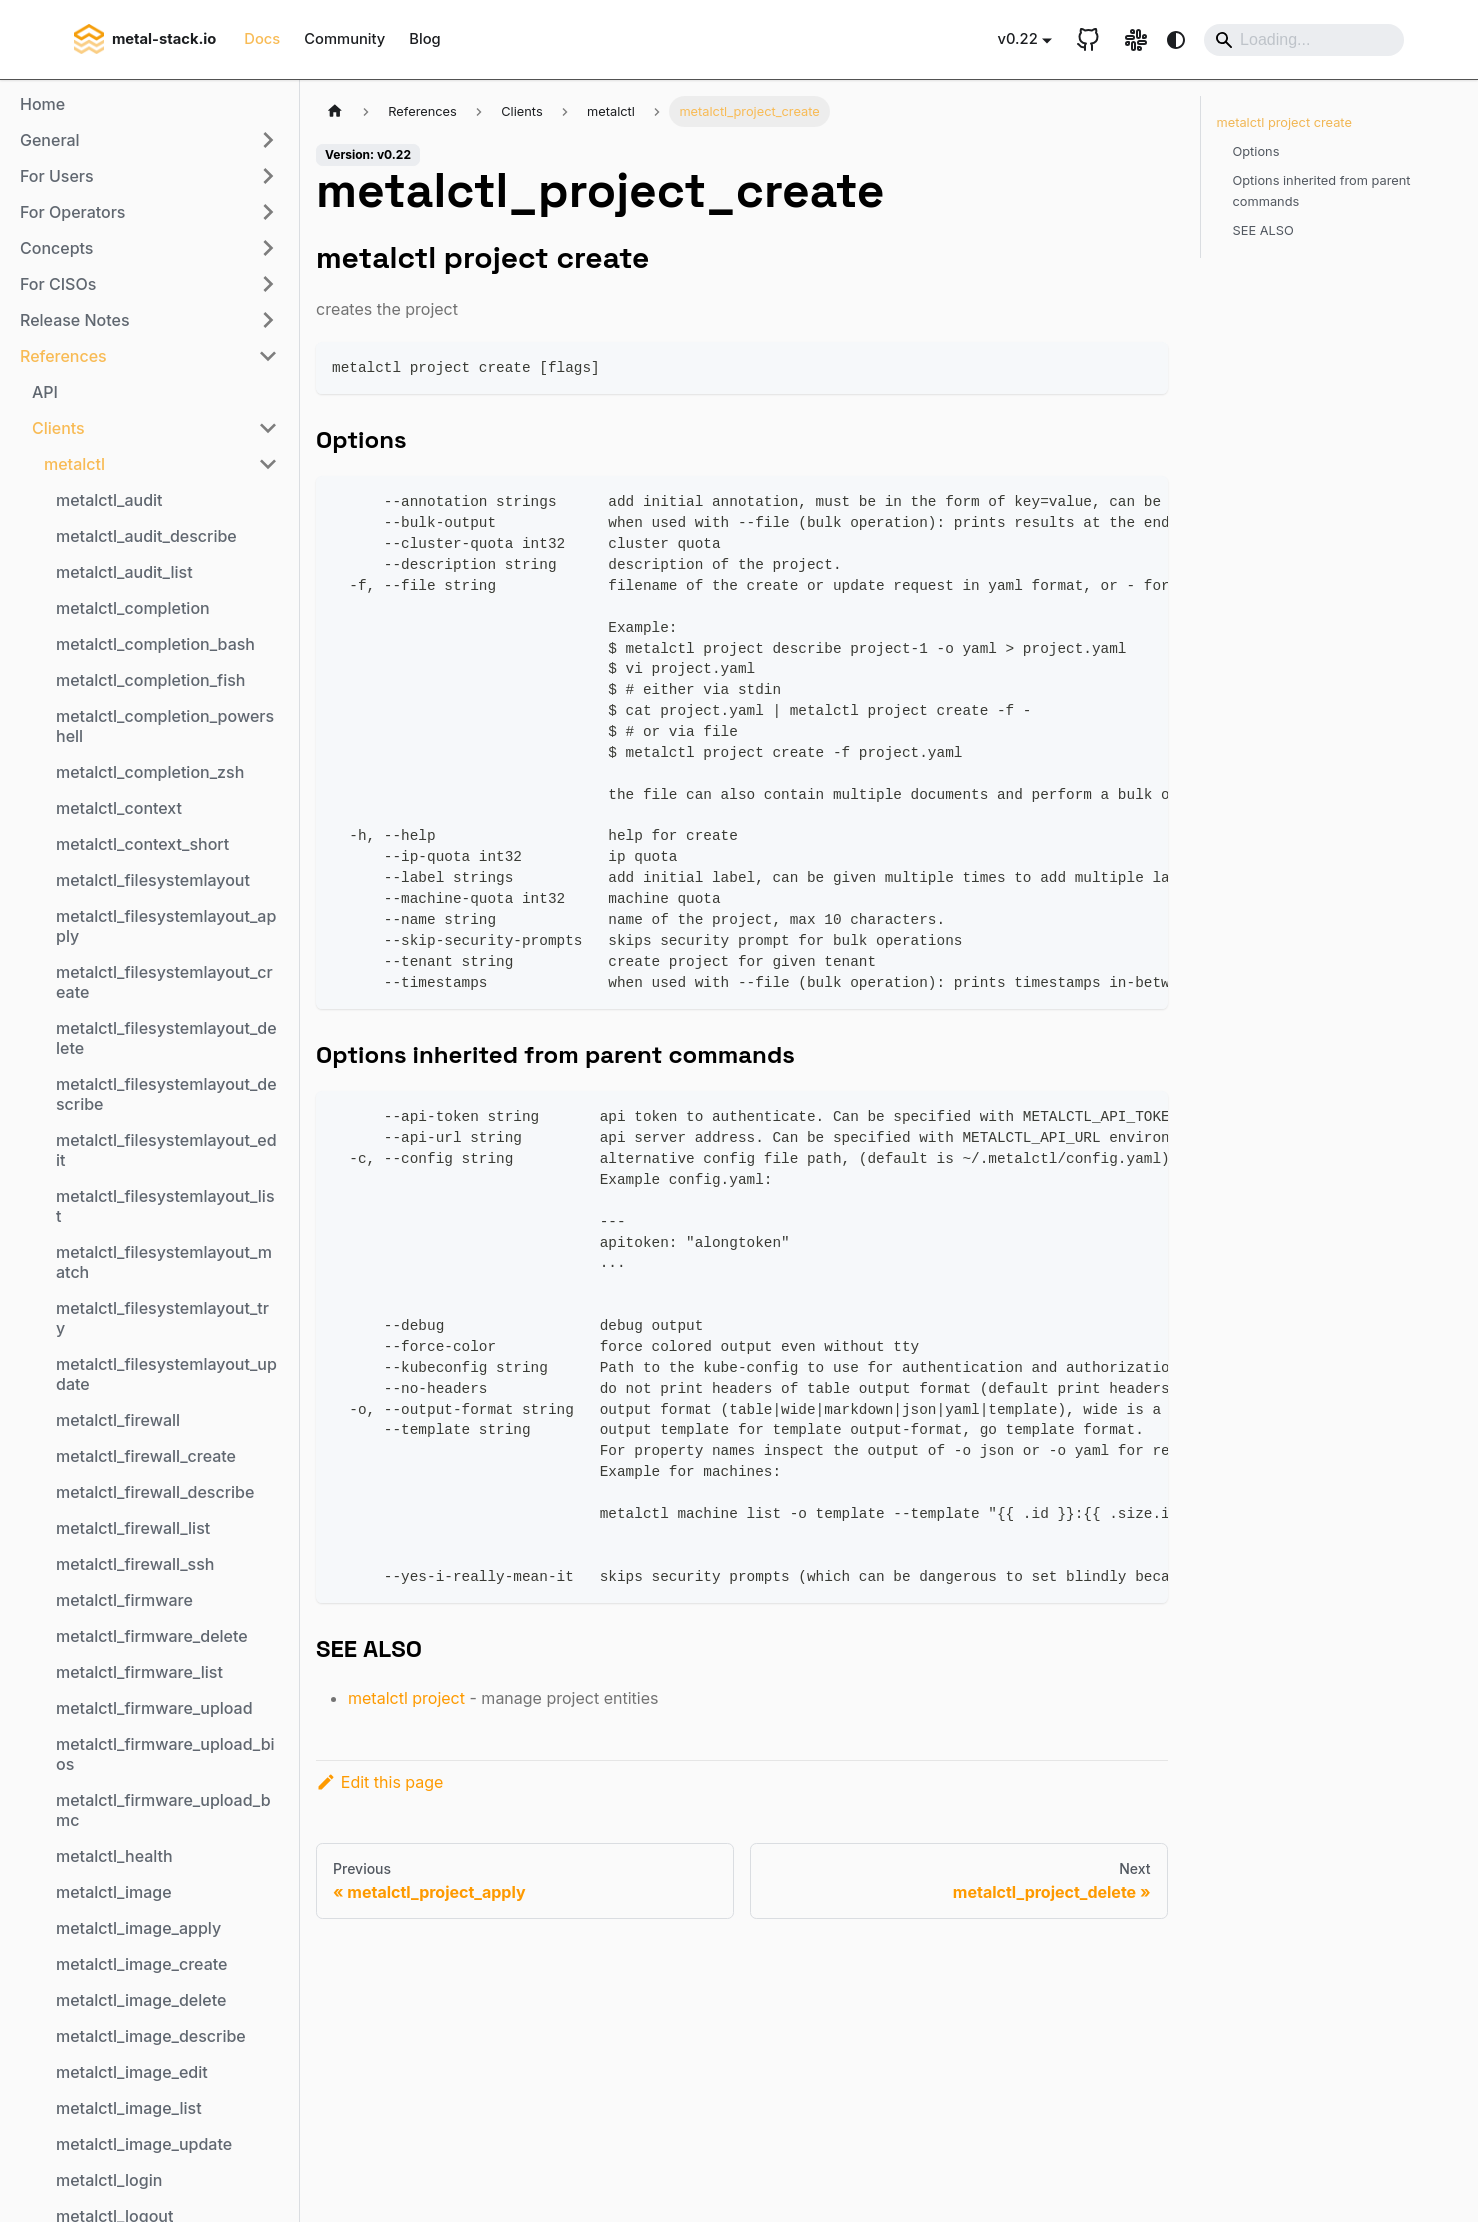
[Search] (1304, 40)
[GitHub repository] (1088, 40)
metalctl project (406, 1698)
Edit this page (379, 1782)
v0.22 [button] (1018, 39)
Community (344, 39)
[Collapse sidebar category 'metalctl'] (268, 464)
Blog (424, 39)
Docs (262, 39)
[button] (149, 140)
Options (1256, 151)
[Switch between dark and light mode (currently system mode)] (1176, 40)
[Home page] (335, 111)
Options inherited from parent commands (1322, 191)
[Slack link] (1136, 40)
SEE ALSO (1263, 230)
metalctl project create (1284, 122)
